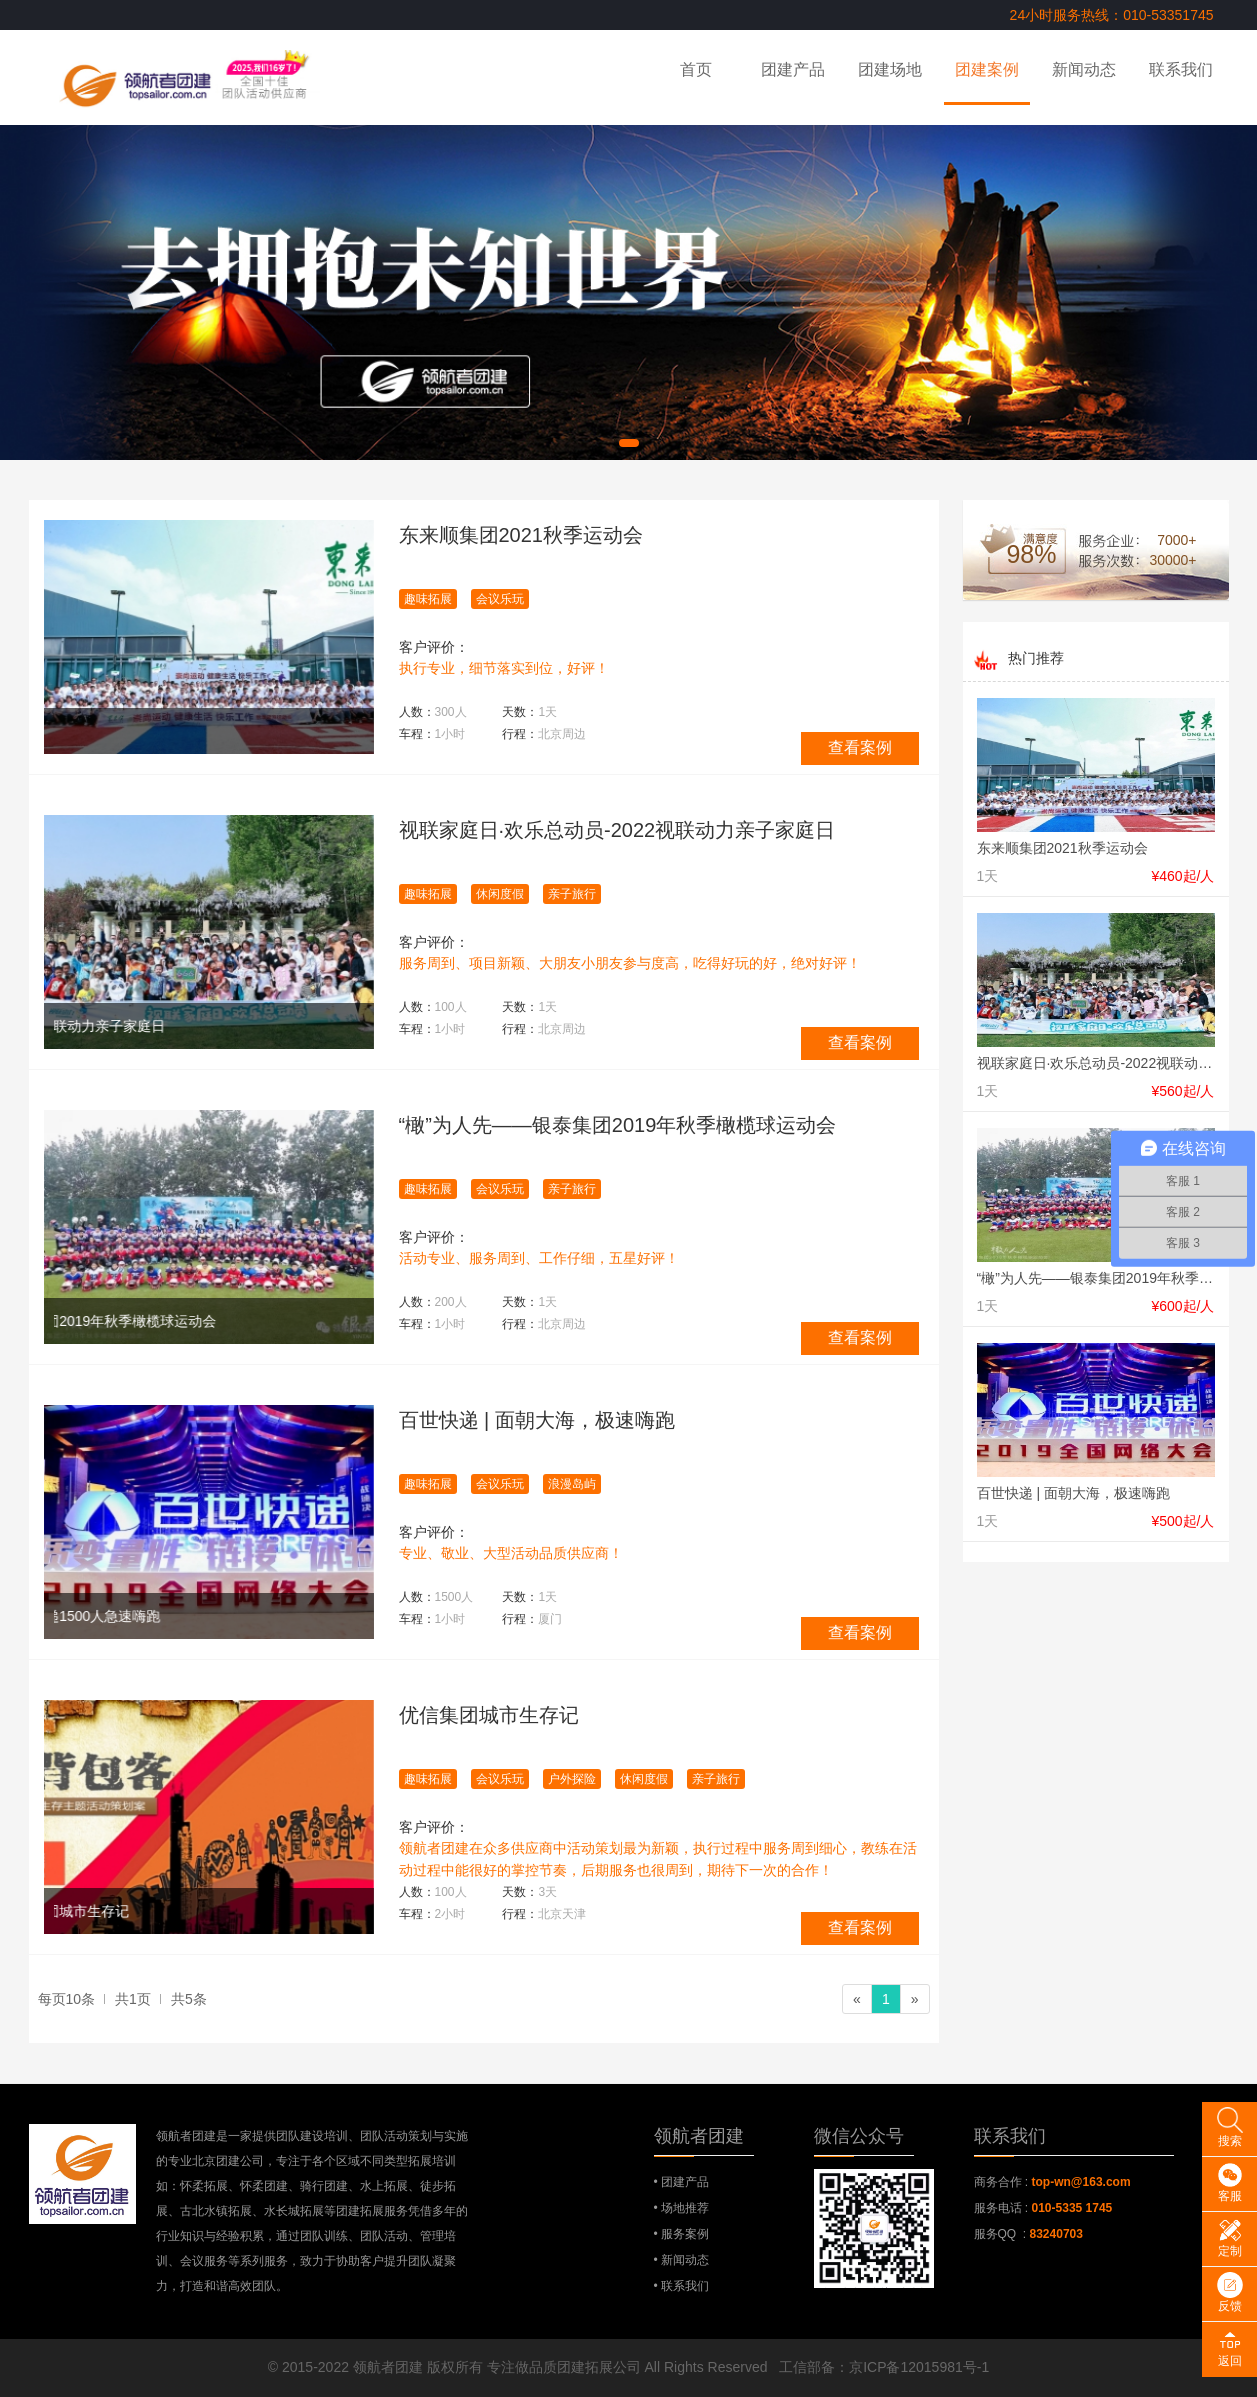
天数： (529, 712)
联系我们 (1181, 69)
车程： (432, 734)
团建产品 (793, 69)
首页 (696, 69)
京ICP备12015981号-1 (919, 2367)
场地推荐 (685, 2208)
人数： (433, 712)
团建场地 (890, 69)
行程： (544, 734)
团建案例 (987, 69)
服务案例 (685, 2234)
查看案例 (860, 747)
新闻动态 (1084, 69)
